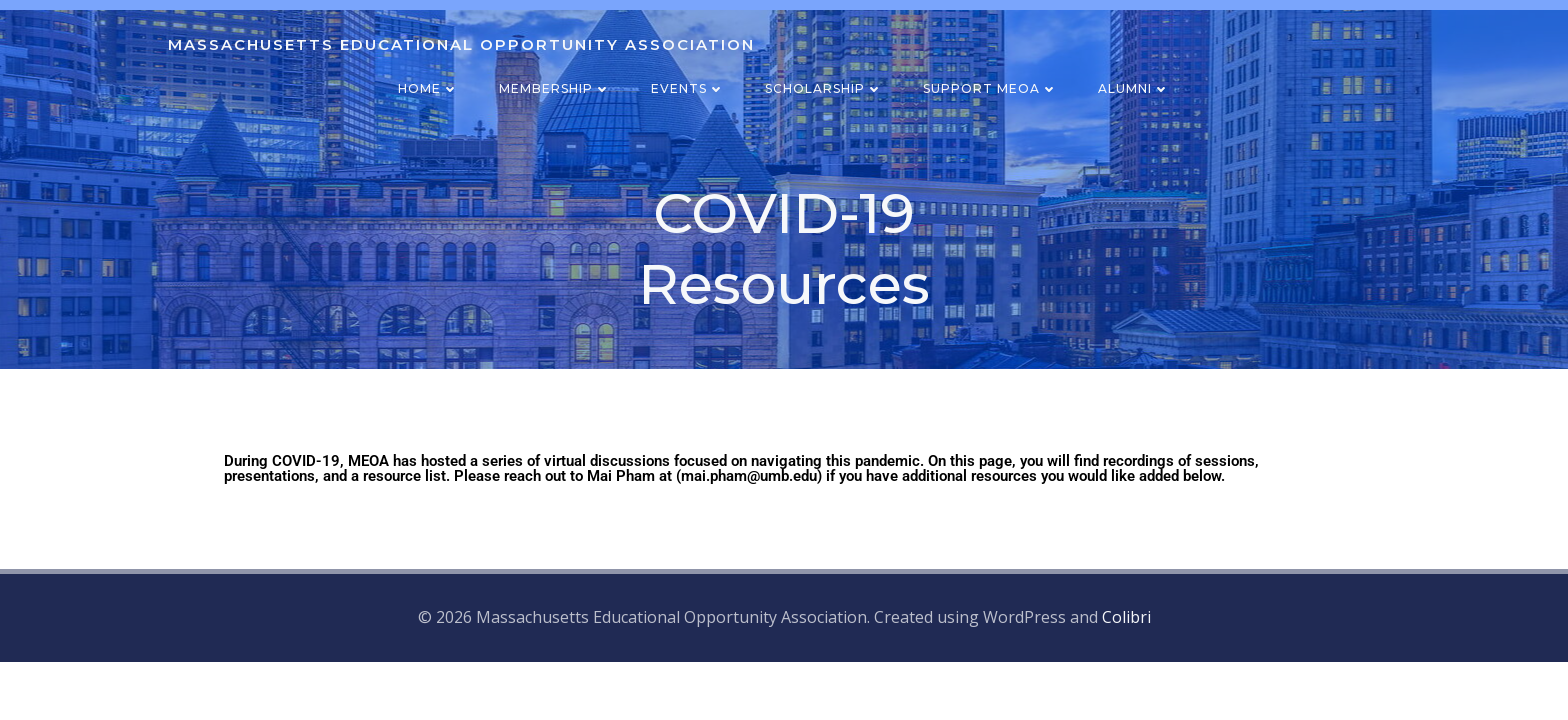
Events (688, 88)
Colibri (1126, 617)
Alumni (1134, 88)
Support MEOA (990, 88)
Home (428, 88)
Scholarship (824, 88)
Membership (555, 88)
